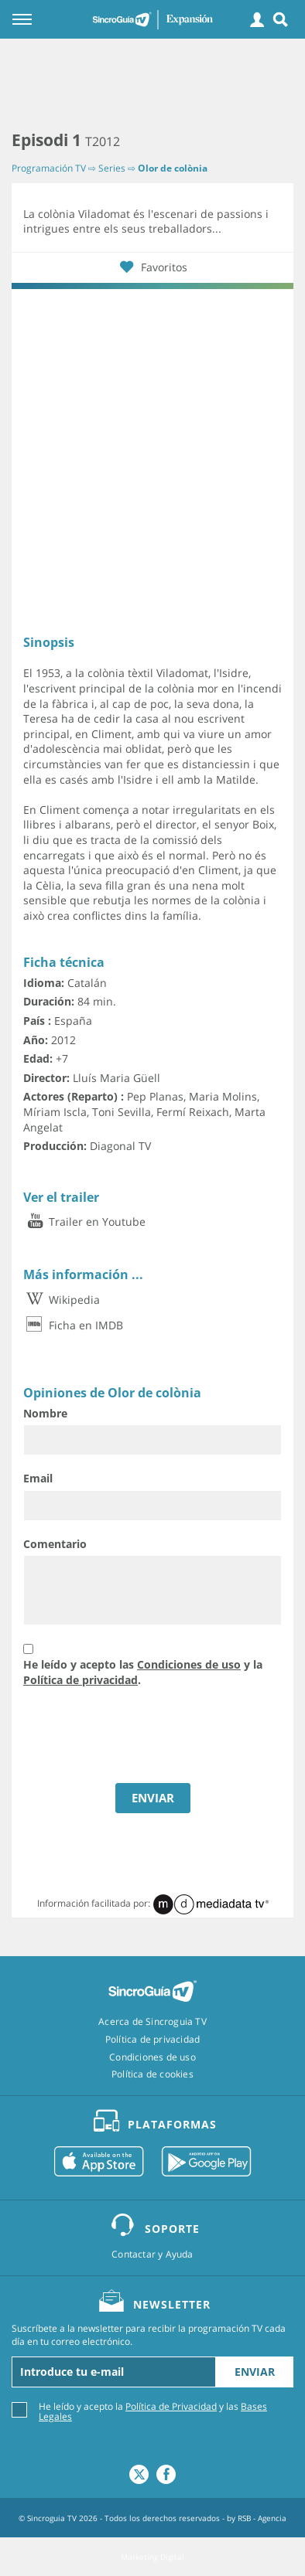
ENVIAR (153, 1797)
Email (38, 1478)
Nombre (45, 1413)
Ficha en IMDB (73, 1325)
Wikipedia (61, 1299)
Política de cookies (152, 2074)
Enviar (255, 2371)
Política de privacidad (80, 1680)
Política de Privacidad (171, 2406)
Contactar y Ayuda (152, 2254)
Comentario (55, 1543)
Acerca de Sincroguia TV (152, 2022)
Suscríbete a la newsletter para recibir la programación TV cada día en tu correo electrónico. (149, 2335)
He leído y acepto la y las (153, 2410)
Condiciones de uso (189, 1664)
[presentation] (141, 1737)
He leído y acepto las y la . (142, 1672)
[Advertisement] (152, 85)
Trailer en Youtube (84, 1221)
